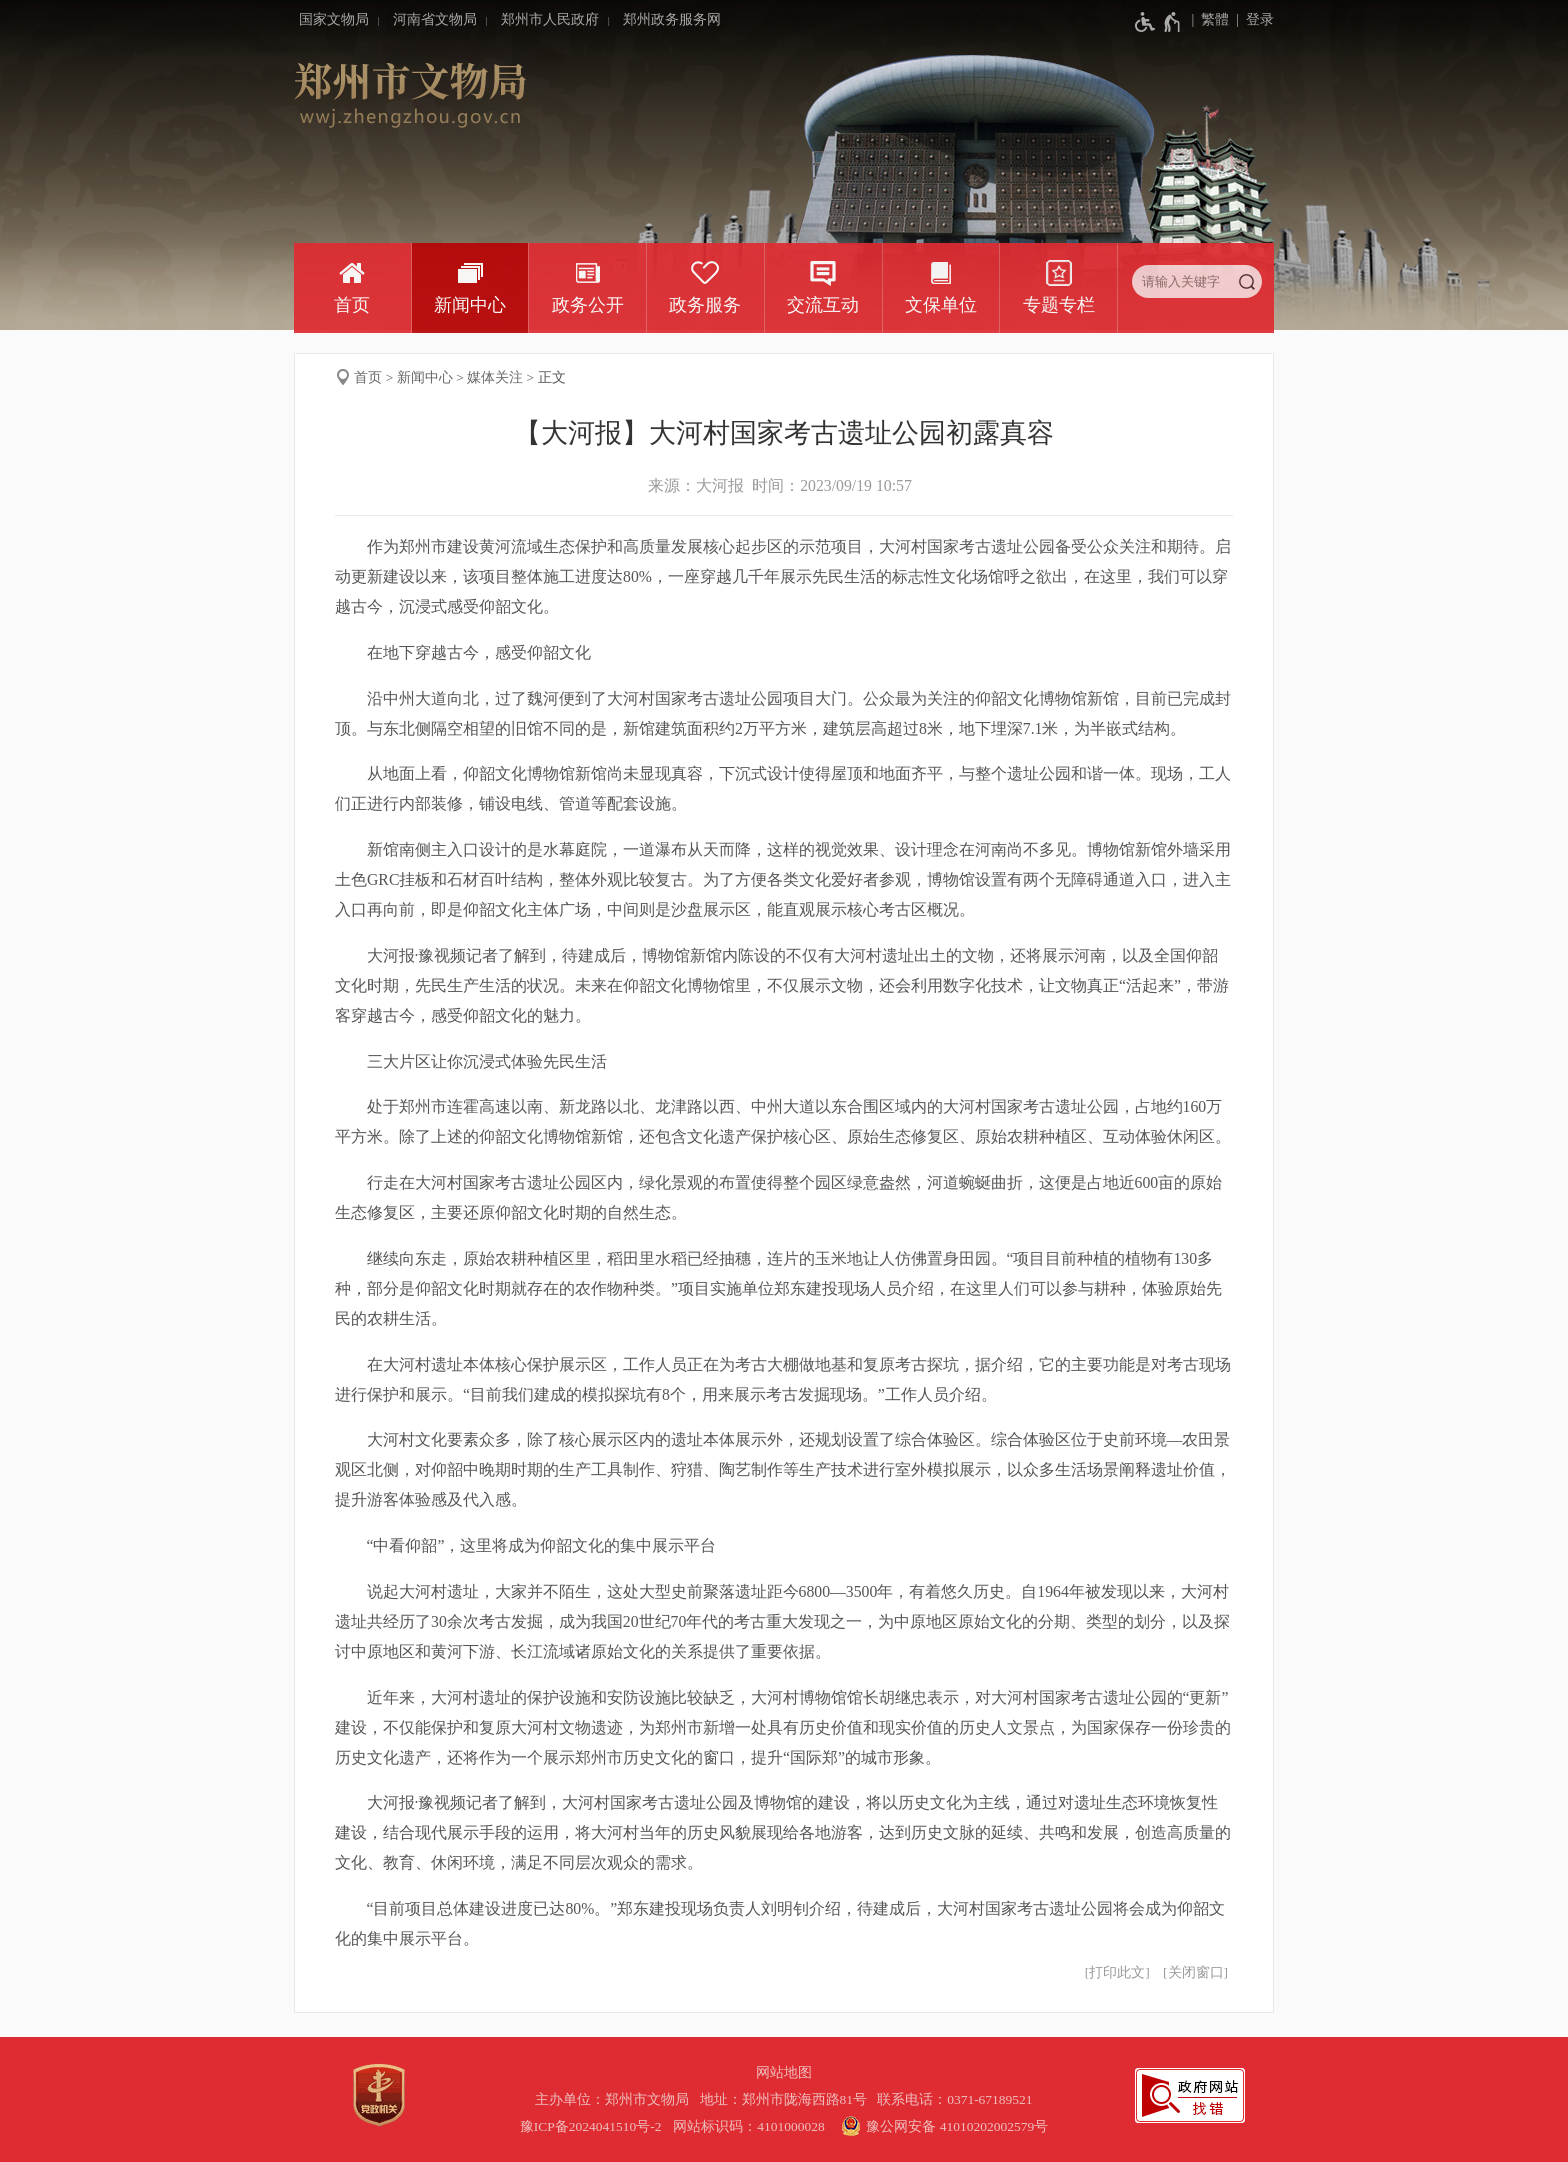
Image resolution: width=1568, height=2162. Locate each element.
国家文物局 (334, 19)
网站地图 (784, 2072)
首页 (352, 305)
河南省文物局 (435, 19)
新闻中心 (470, 305)
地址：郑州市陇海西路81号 (787, 2099)
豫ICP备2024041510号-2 (591, 2126)
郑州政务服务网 (672, 19)
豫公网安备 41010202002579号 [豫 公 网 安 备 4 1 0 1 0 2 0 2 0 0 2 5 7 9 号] (942, 2126)
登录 (1260, 19)
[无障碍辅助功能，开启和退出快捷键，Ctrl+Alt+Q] (1158, 22)
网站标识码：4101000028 (750, 2126)
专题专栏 (1059, 305)
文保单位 (941, 305)
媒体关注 (495, 377)
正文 (552, 377)
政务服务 (705, 305)
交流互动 (823, 305)
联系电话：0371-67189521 (955, 2099)
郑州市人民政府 (550, 19)
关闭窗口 (1196, 1972)
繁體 (1215, 19)
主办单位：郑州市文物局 (615, 2099)
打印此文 (1117, 1972)
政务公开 (588, 305)
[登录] (1251, 20)
